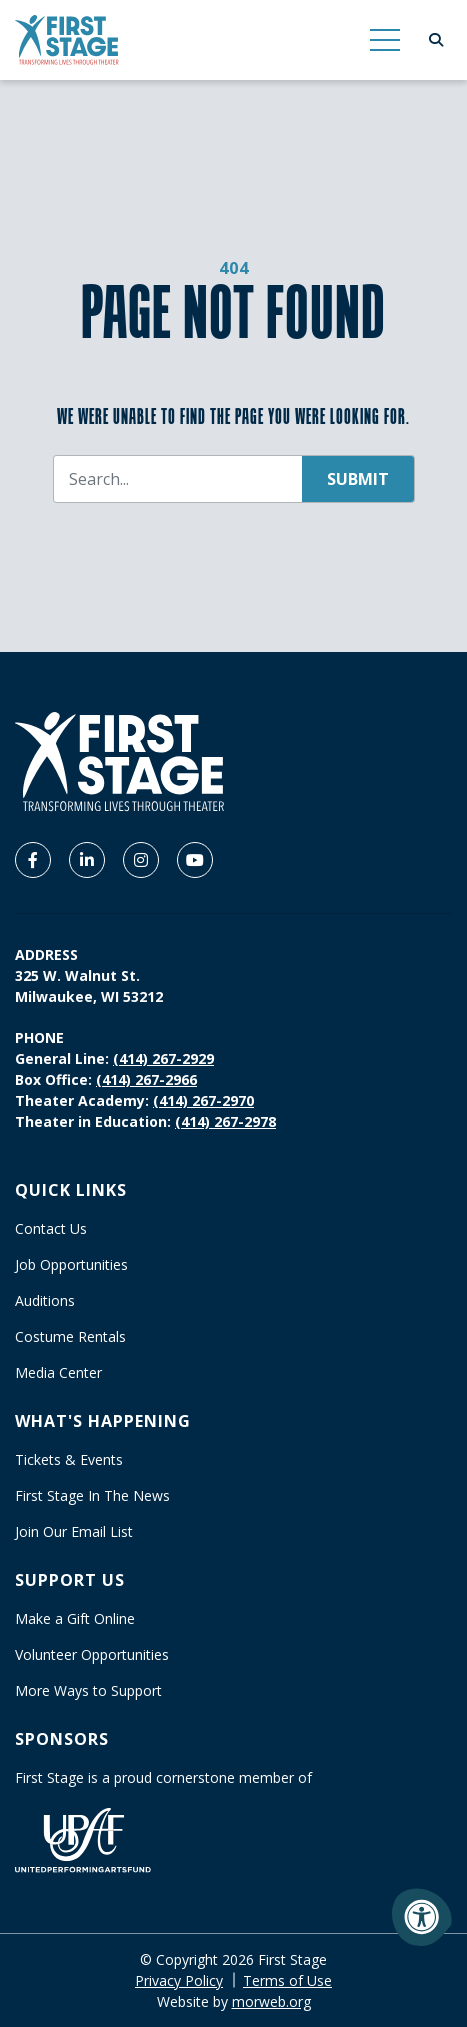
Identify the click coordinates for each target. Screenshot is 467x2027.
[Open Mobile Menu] (385, 40)
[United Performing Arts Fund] (83, 1838)
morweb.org (271, 2001)
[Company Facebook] (33, 860)
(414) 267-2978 (225, 1121)
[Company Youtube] (195, 860)
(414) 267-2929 (163, 1058)
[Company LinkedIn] (87, 860)
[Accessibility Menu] (422, 1917)
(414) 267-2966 (146, 1079)
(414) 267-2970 (203, 1100)
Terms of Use (287, 1980)
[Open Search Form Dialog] (436, 40)
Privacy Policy (179, 1980)
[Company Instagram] (141, 860)
